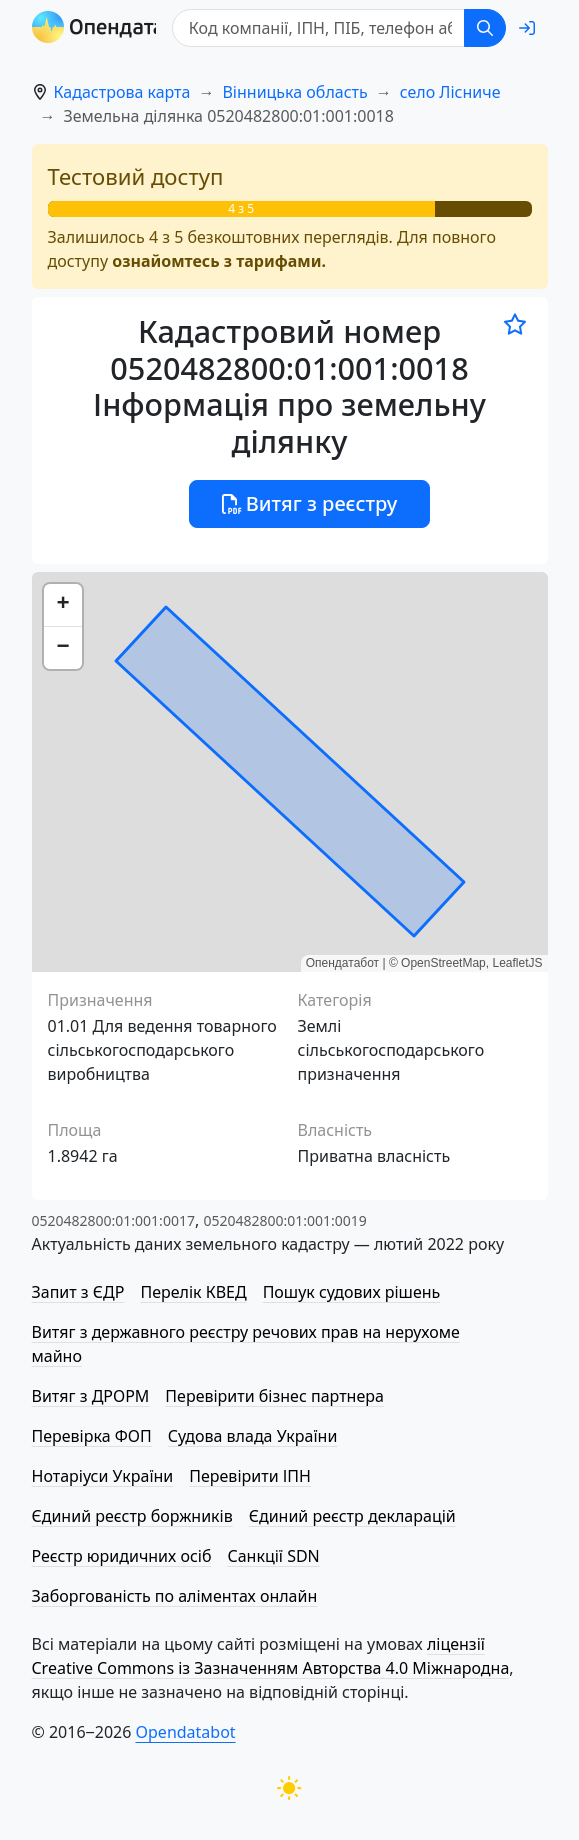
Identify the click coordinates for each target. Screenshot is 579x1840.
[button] (63, 605)
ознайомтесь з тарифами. (219, 261)
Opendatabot (186, 1732)
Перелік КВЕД (193, 1292)
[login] (527, 28)
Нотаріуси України (103, 1476)
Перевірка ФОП (92, 1436)
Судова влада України (253, 1436)
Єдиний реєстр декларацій (352, 1516)
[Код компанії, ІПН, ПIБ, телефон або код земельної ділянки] (322, 28)
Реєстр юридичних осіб (122, 1556)
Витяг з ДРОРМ (91, 1396)
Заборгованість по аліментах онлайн (175, 1596)
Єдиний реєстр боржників (132, 1516)
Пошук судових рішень (352, 1292)
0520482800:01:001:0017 (113, 1220)
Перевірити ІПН (250, 1476)
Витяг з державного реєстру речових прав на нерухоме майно (246, 1344)
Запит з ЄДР (78, 1292)
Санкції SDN (273, 1556)
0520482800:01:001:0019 (284, 1220)
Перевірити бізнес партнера (274, 1396)
